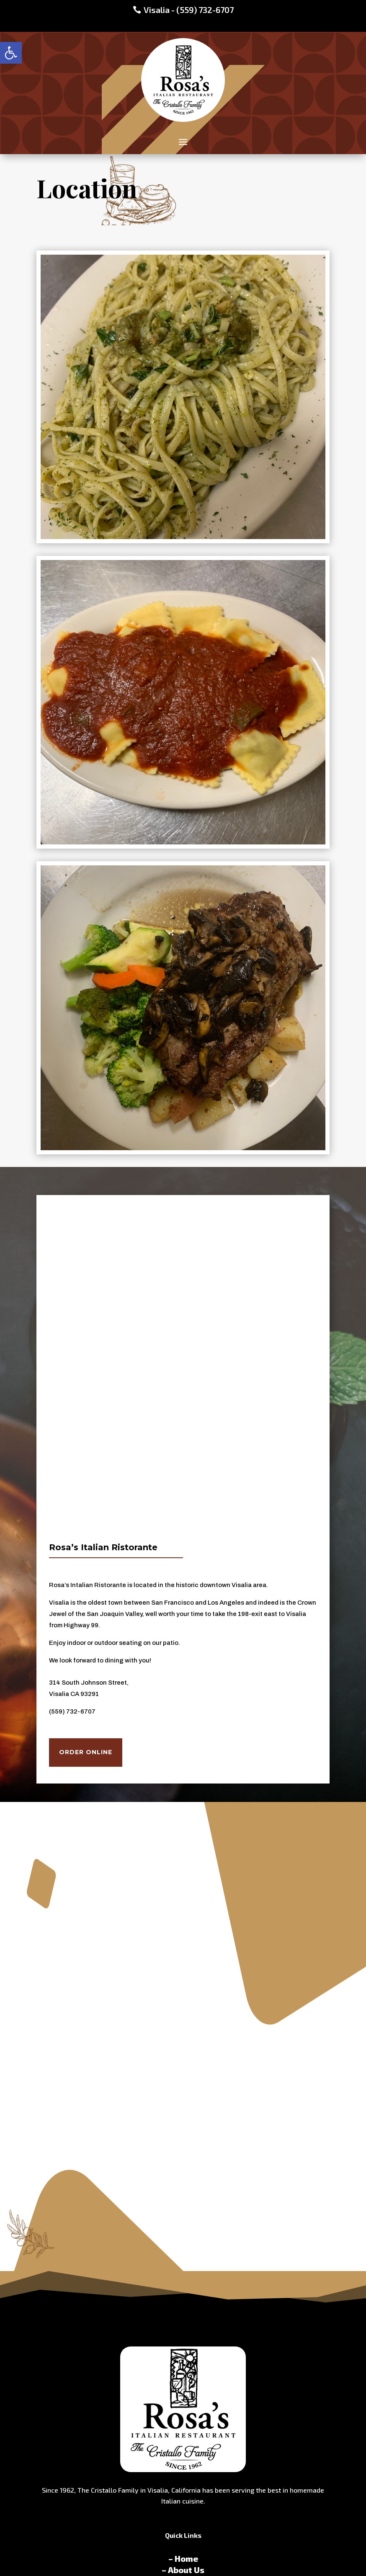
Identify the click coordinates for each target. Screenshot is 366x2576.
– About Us (183, 2570)
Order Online (85, 1752)
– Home (183, 2558)
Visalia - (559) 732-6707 (189, 10)
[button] (11, 53)
